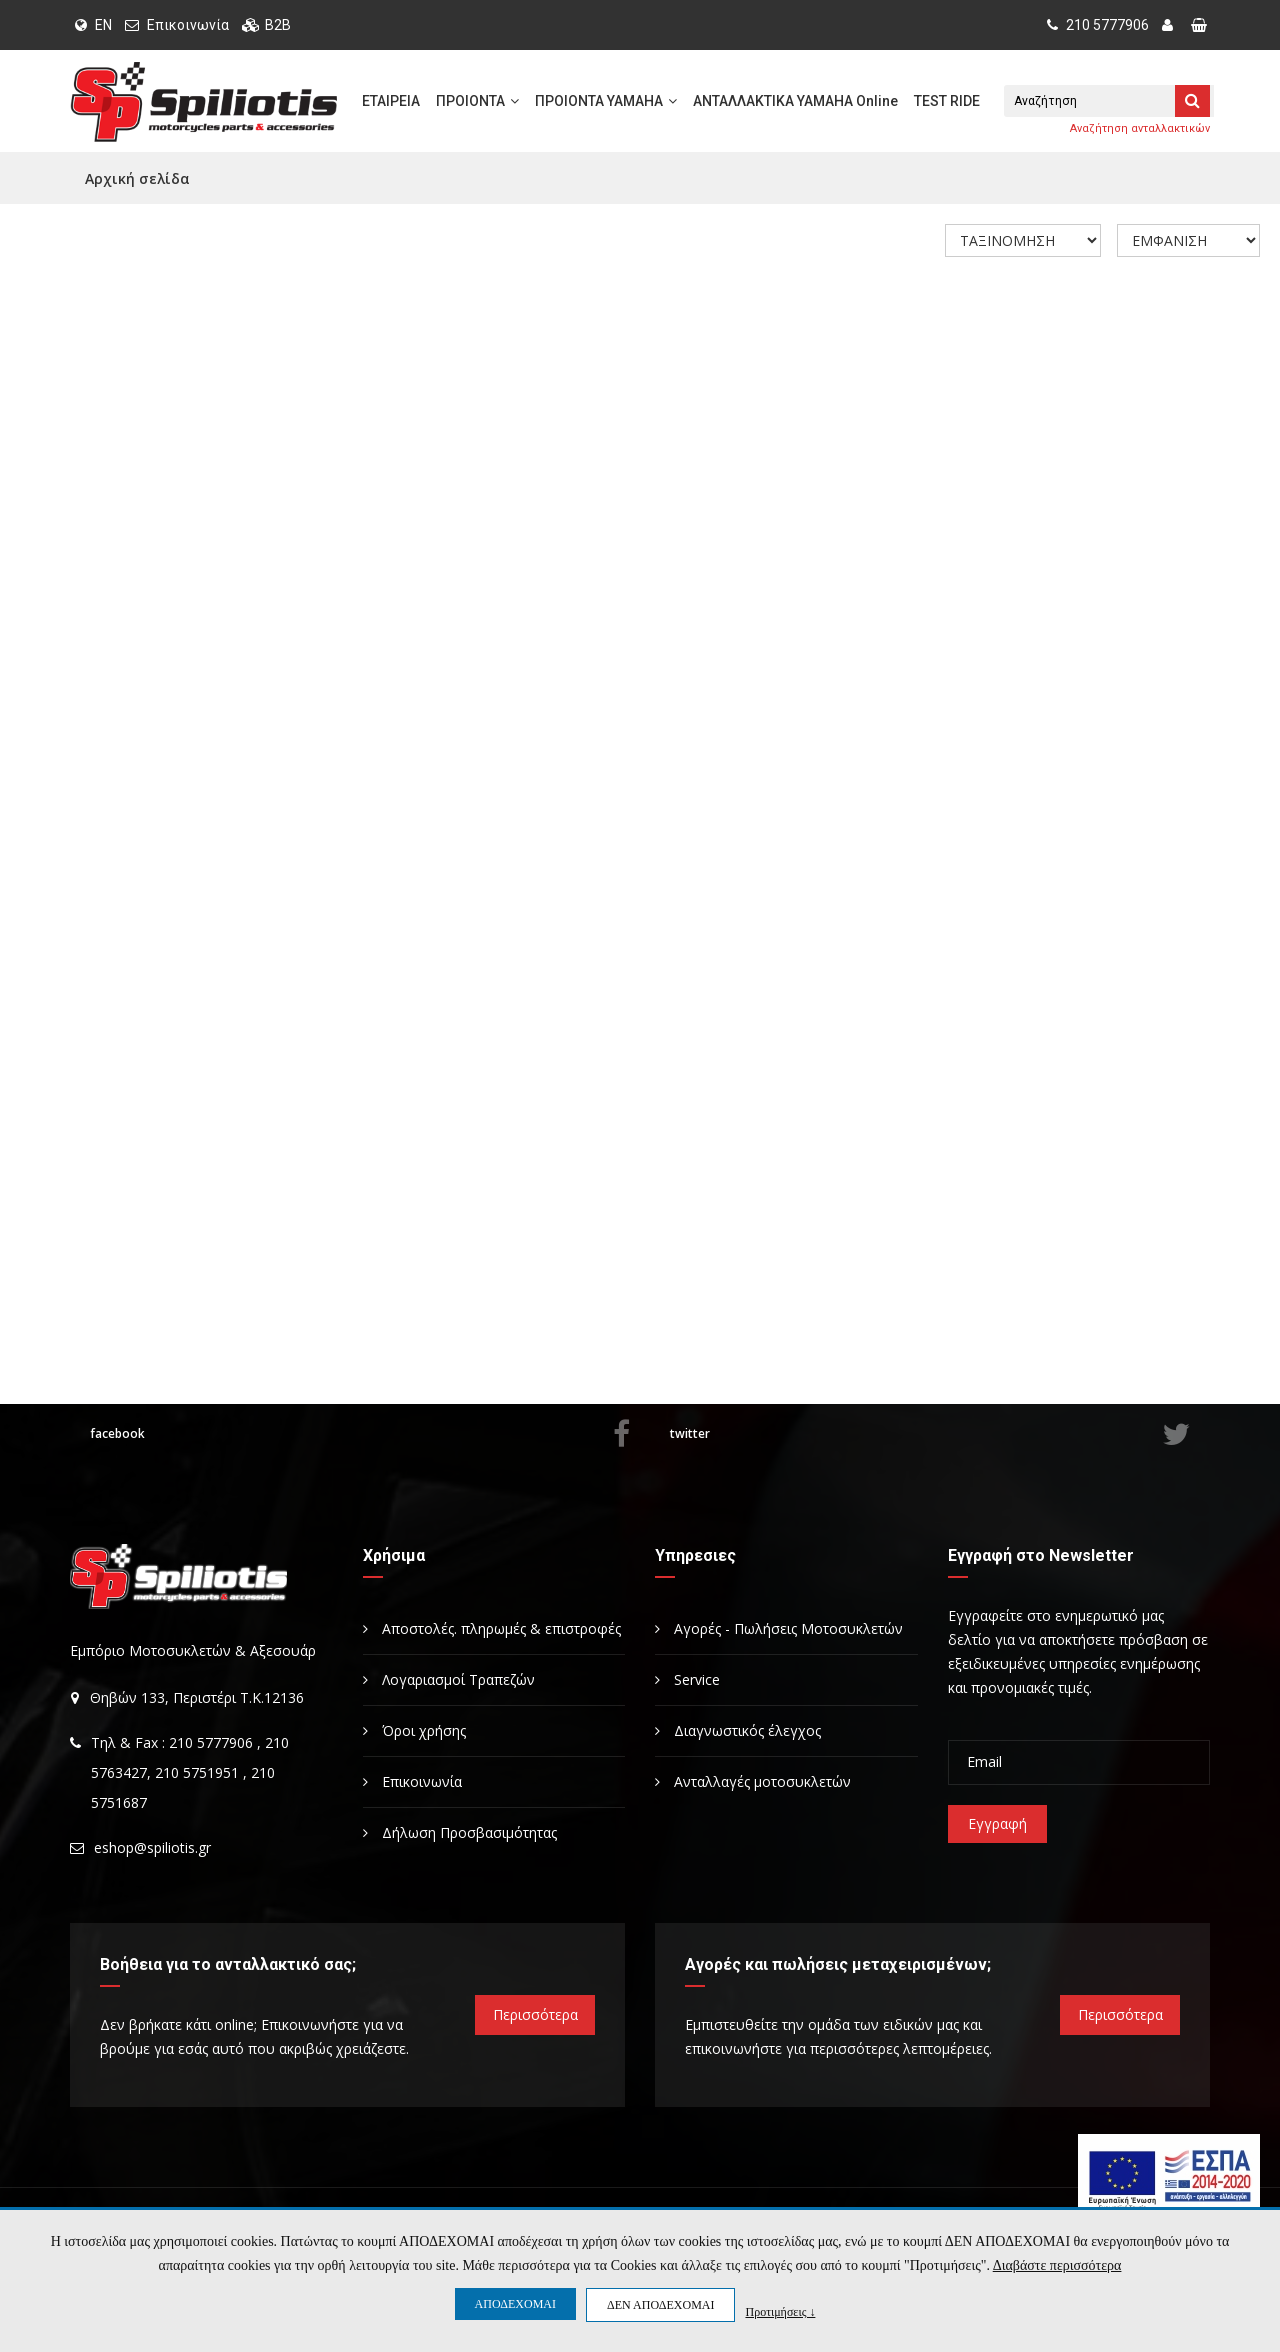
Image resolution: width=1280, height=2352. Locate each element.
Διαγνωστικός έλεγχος (738, 1730)
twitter (930, 1434)
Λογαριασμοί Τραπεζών (449, 1679)
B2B (278, 25)
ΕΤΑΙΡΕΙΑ (391, 101)
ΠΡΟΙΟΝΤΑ (477, 101)
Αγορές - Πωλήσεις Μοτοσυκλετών (779, 1628)
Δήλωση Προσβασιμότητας (460, 1832)
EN (93, 25)
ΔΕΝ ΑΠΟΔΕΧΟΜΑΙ (660, 2305)
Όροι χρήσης (414, 1730)
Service (687, 1679)
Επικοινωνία (188, 25)
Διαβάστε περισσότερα (1057, 2265)
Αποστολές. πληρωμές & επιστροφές (492, 1628)
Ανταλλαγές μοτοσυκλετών (753, 1781)
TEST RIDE (947, 101)
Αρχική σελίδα (137, 178)
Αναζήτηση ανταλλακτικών (1140, 128)
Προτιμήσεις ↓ (780, 2311)
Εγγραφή (997, 1823)
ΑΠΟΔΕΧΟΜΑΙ (515, 2304)
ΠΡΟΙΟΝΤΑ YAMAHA (606, 101)
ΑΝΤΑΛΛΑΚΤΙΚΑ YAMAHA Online (795, 101)
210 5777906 (1098, 25)
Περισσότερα (535, 2014)
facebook (360, 1434)
